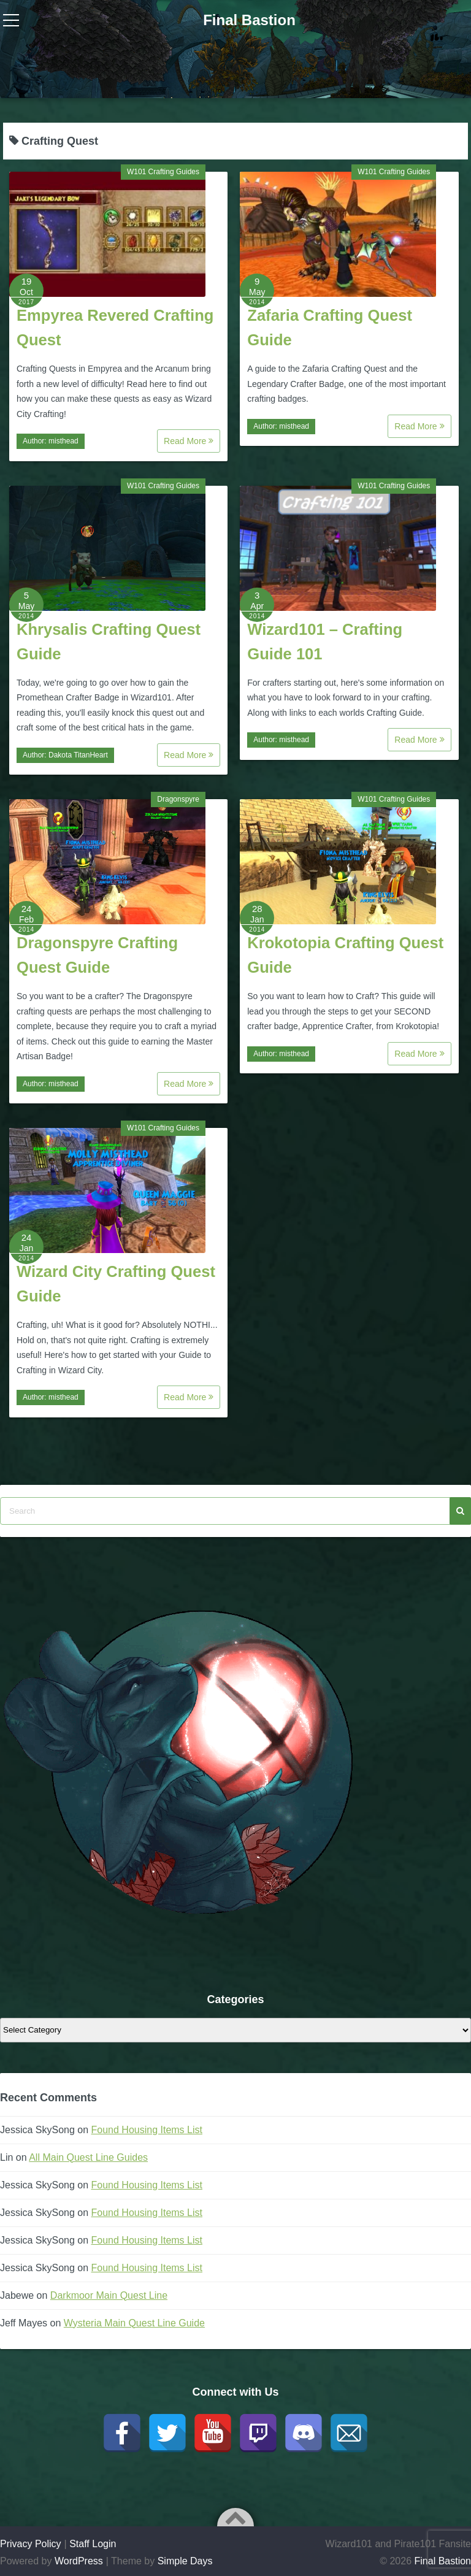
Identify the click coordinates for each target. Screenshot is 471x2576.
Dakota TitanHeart (78, 755)
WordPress (79, 2561)
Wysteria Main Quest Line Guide (134, 2323)
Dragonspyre (178, 799)
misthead (63, 441)
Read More (188, 441)
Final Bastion (249, 20)
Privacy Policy (30, 2544)
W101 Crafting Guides (163, 171)
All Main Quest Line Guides (88, 2157)
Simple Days (185, 2561)
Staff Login (92, 2544)
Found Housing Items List (146, 2130)
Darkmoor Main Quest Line (108, 2295)
